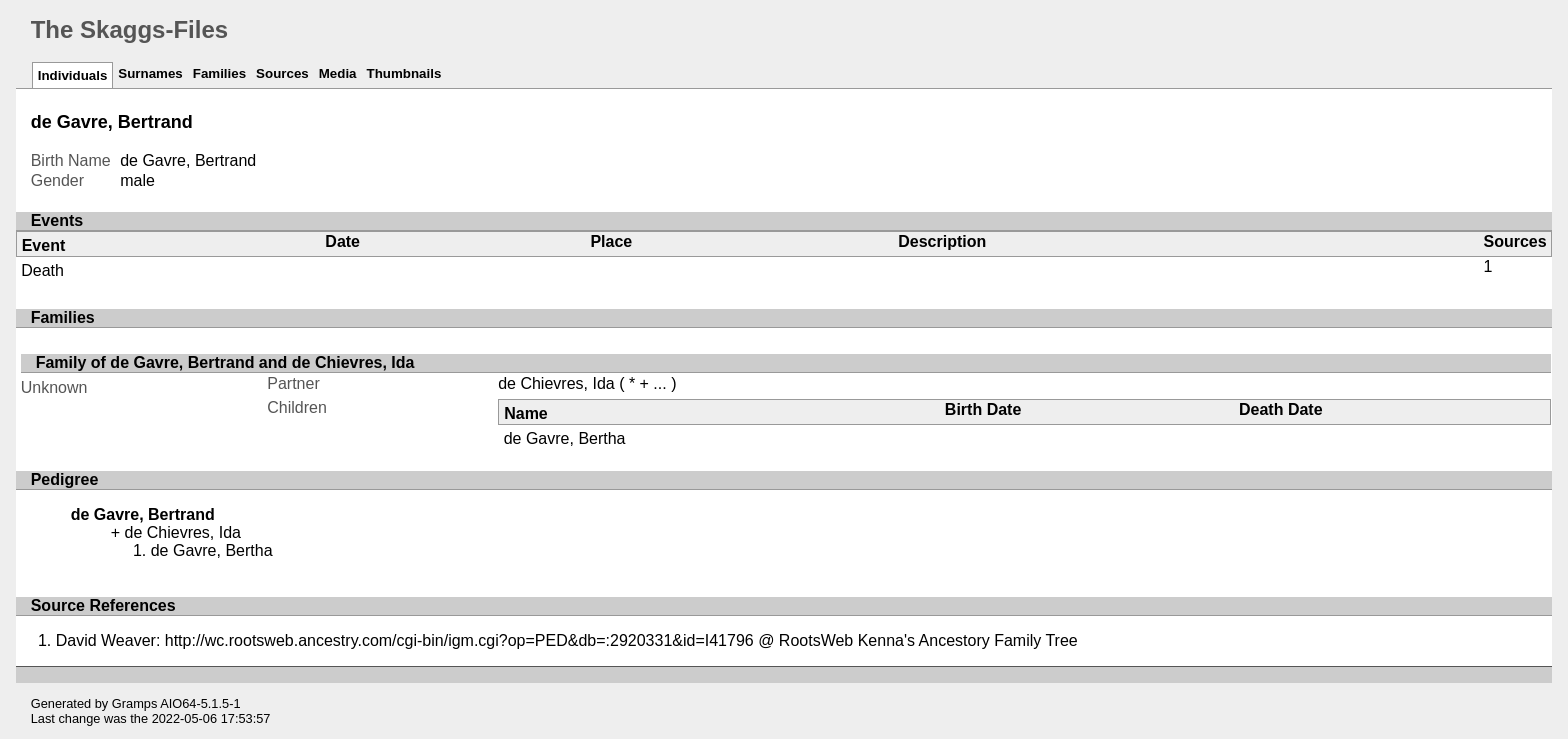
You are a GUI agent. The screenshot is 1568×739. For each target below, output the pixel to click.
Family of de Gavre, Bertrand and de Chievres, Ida (225, 362)
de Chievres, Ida (556, 383)
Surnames (150, 73)
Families (219, 73)
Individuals (73, 75)
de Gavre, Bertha (565, 438)
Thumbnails (404, 73)
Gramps (135, 703)
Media (338, 73)
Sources (282, 73)
